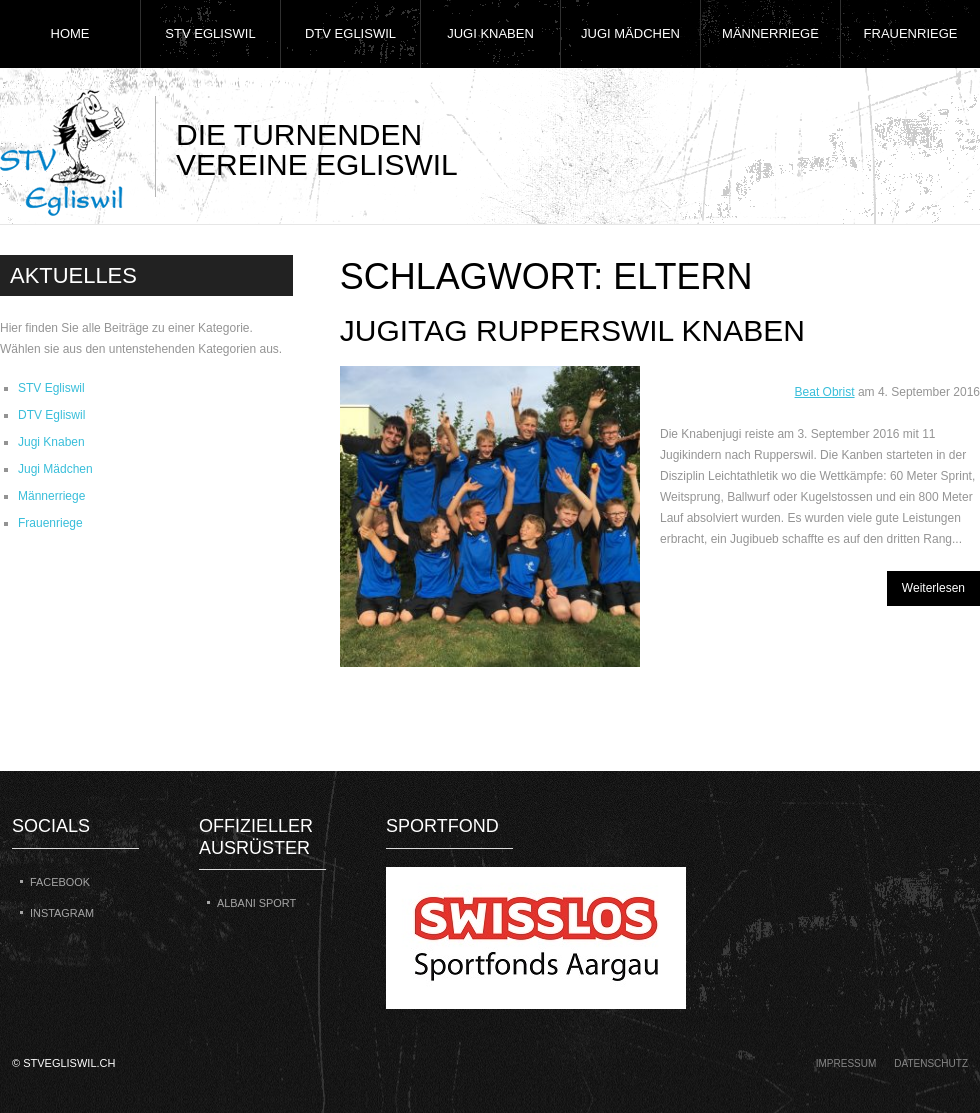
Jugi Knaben (490, 33)
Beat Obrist (825, 392)
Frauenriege (911, 33)
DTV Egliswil (350, 33)
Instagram (62, 913)
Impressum (846, 1063)
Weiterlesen (933, 588)
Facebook (60, 882)
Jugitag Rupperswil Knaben (572, 330)
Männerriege (770, 33)
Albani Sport (256, 903)
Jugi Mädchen (630, 33)
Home (70, 33)
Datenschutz (931, 1063)
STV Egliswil (210, 33)
